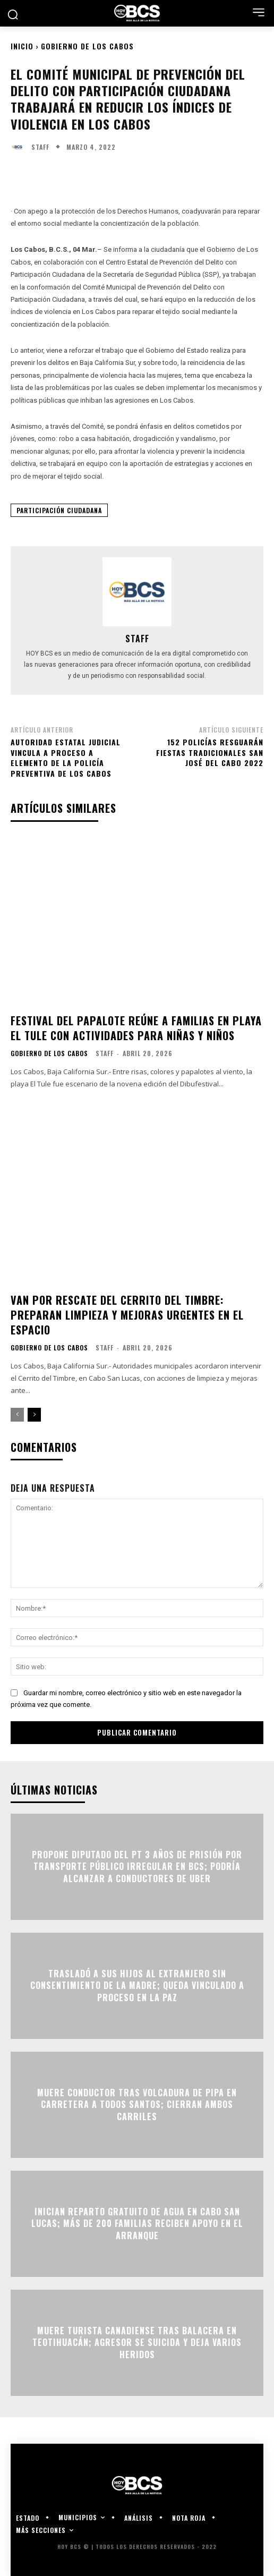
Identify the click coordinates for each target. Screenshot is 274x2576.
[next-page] (34, 1415)
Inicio (22, 46)
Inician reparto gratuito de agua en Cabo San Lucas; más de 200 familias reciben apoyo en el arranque (137, 2223)
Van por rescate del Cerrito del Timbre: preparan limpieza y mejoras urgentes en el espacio (127, 1315)
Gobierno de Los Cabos (87, 46)
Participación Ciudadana (59, 510)
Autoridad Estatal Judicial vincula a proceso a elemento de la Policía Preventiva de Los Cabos (66, 757)
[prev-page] (17, 1415)
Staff (40, 147)
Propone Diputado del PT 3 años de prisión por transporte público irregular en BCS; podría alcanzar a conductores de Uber (137, 1866)
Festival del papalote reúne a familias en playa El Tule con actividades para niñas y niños (136, 1028)
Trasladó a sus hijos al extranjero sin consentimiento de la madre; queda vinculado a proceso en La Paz (137, 1985)
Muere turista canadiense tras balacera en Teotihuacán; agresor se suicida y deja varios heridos (137, 2342)
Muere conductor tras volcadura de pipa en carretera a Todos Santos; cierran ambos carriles (137, 2104)
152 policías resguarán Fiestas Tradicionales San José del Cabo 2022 (209, 752)
